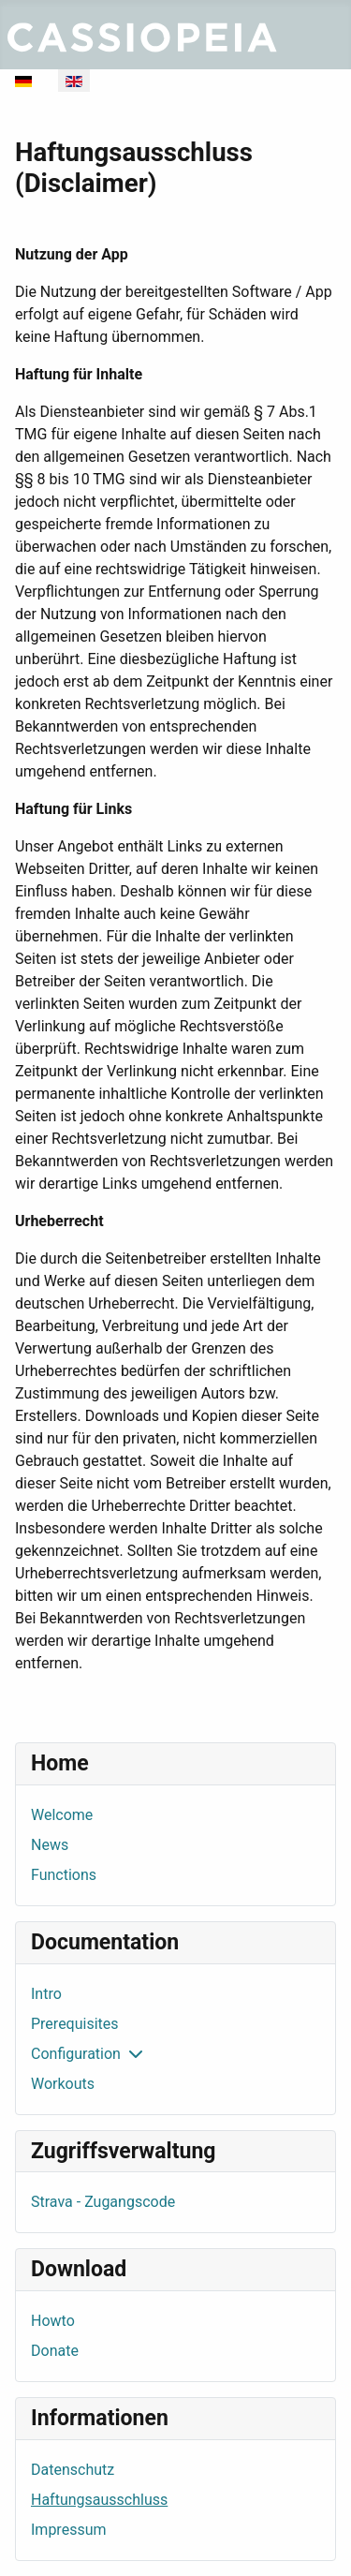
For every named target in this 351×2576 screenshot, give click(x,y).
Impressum (69, 2530)
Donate (55, 2351)
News (49, 1845)
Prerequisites (75, 2024)
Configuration (76, 2054)
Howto (53, 2321)
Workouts (63, 2084)
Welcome (62, 1815)
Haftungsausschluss (99, 2500)
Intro (46, 1994)
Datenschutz (72, 2470)
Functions (63, 1875)
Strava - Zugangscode (103, 2202)
